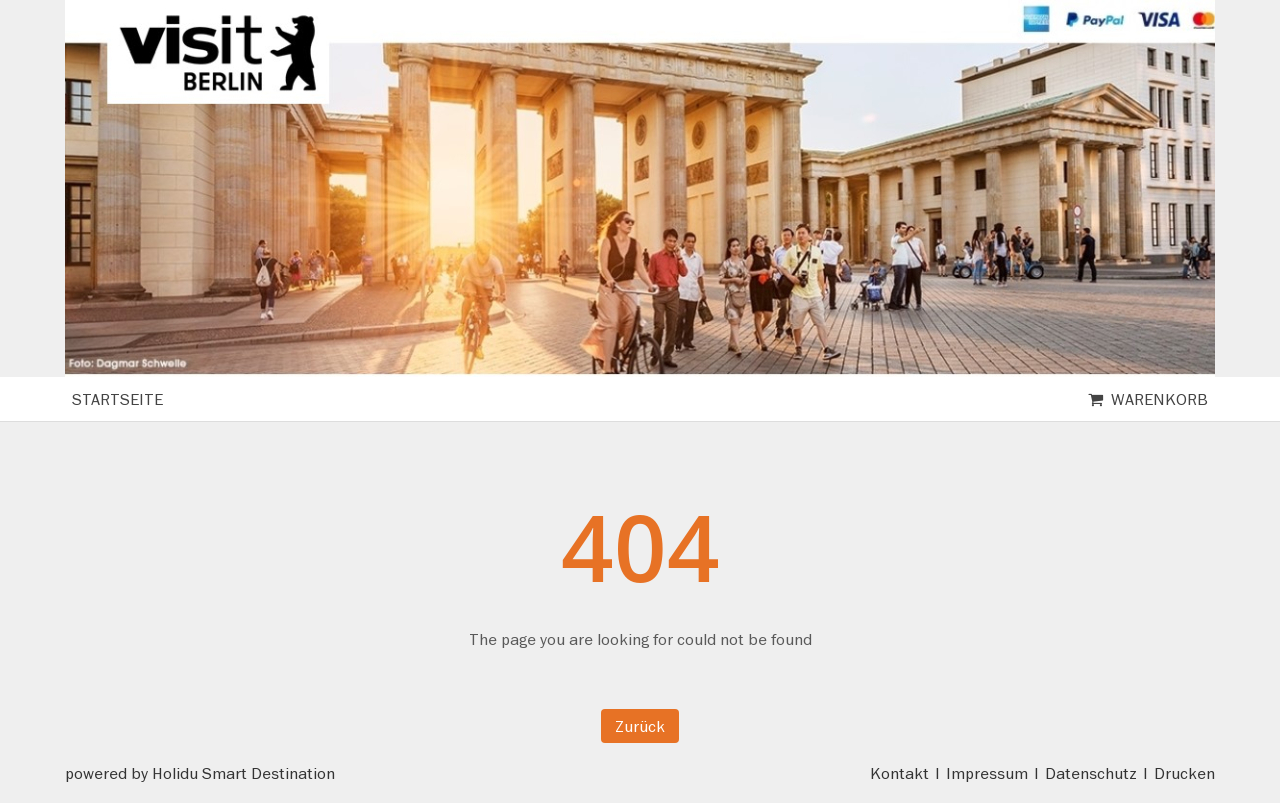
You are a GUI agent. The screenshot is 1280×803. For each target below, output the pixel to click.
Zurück (640, 726)
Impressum (987, 773)
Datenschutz (1091, 773)
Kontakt (899, 773)
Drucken (1184, 773)
